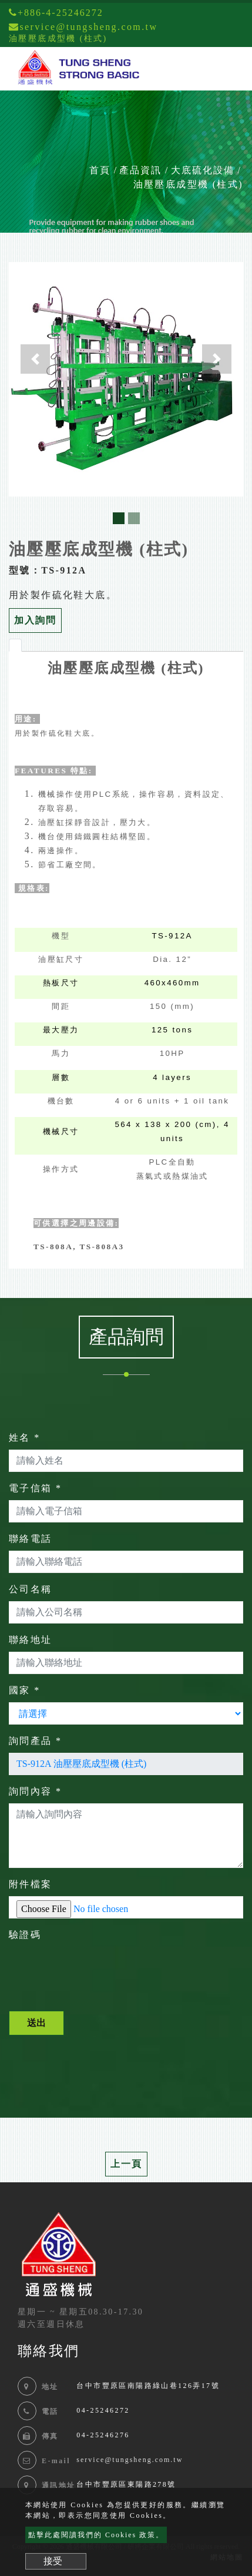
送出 (36, 2023)
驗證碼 (25, 1935)
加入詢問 (35, 620)
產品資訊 (140, 170)
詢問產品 (35, 1741)
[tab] (15, 645)
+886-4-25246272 (56, 13)
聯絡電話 (30, 1539)
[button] (35, 359)
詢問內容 (35, 1791)
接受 (52, 2561)
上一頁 (126, 2164)
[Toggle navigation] (226, 68)
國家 (25, 1690)
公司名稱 (30, 1589)
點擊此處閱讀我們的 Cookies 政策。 (96, 2535)
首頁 (99, 170)
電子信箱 (35, 1488)
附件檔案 (30, 1884)
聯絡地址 (30, 1640)
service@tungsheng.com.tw (129, 2460)
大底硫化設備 (202, 170)
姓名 (25, 1438)
